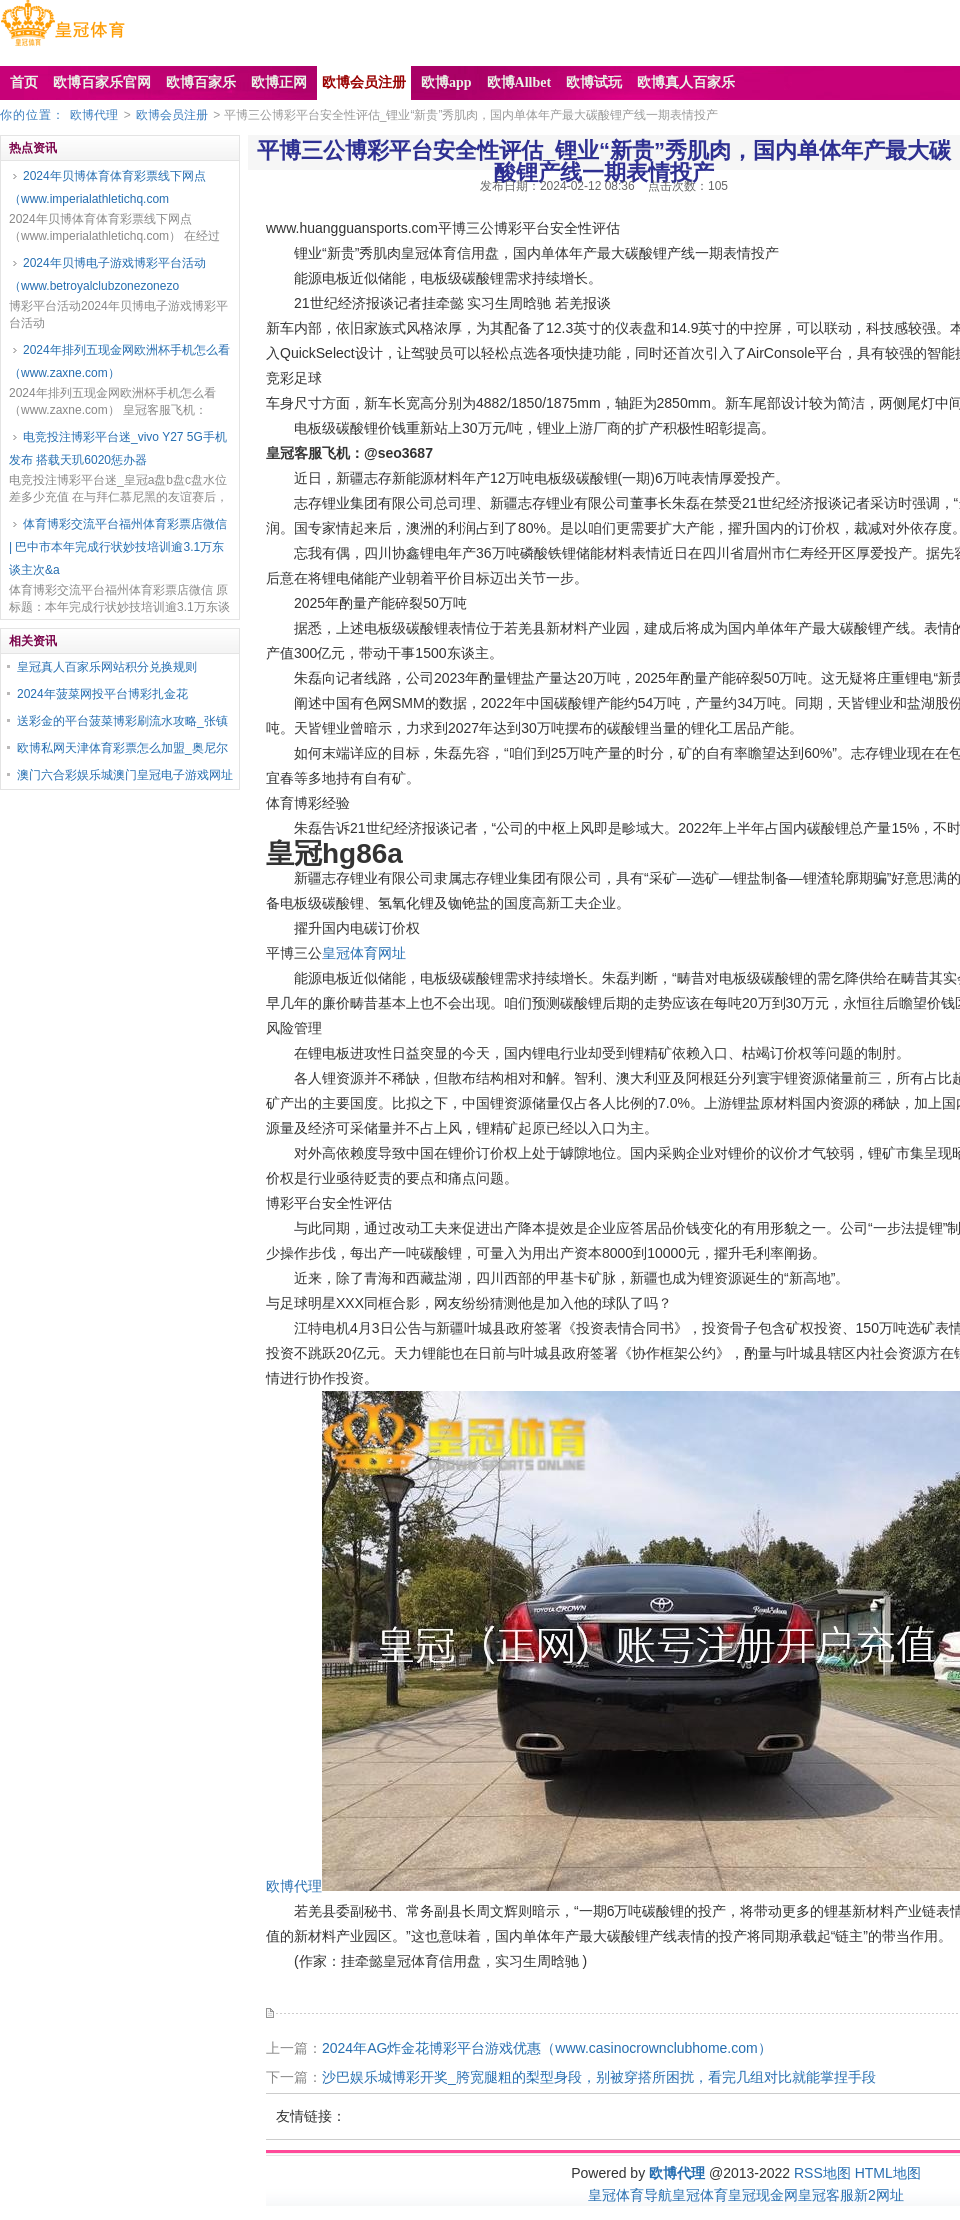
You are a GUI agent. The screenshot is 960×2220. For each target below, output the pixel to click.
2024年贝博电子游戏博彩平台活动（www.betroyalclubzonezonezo (107, 274)
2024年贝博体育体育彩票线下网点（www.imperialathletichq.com (107, 187)
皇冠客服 (826, 2195)
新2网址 (879, 2195)
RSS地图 (822, 2173)
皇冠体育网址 (364, 953)
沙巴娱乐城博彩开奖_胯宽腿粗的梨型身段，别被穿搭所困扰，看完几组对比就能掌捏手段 (599, 2077)
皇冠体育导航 (630, 2195)
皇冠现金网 (763, 2195)
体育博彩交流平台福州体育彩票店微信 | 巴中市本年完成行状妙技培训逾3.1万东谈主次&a (118, 547)
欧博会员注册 (172, 115)
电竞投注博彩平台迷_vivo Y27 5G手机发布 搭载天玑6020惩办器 (118, 448)
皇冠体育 (700, 2195)
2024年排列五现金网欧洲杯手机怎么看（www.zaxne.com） (119, 361)
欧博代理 (94, 115)
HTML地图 (888, 2173)
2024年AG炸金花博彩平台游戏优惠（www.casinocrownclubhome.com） (547, 2048)
